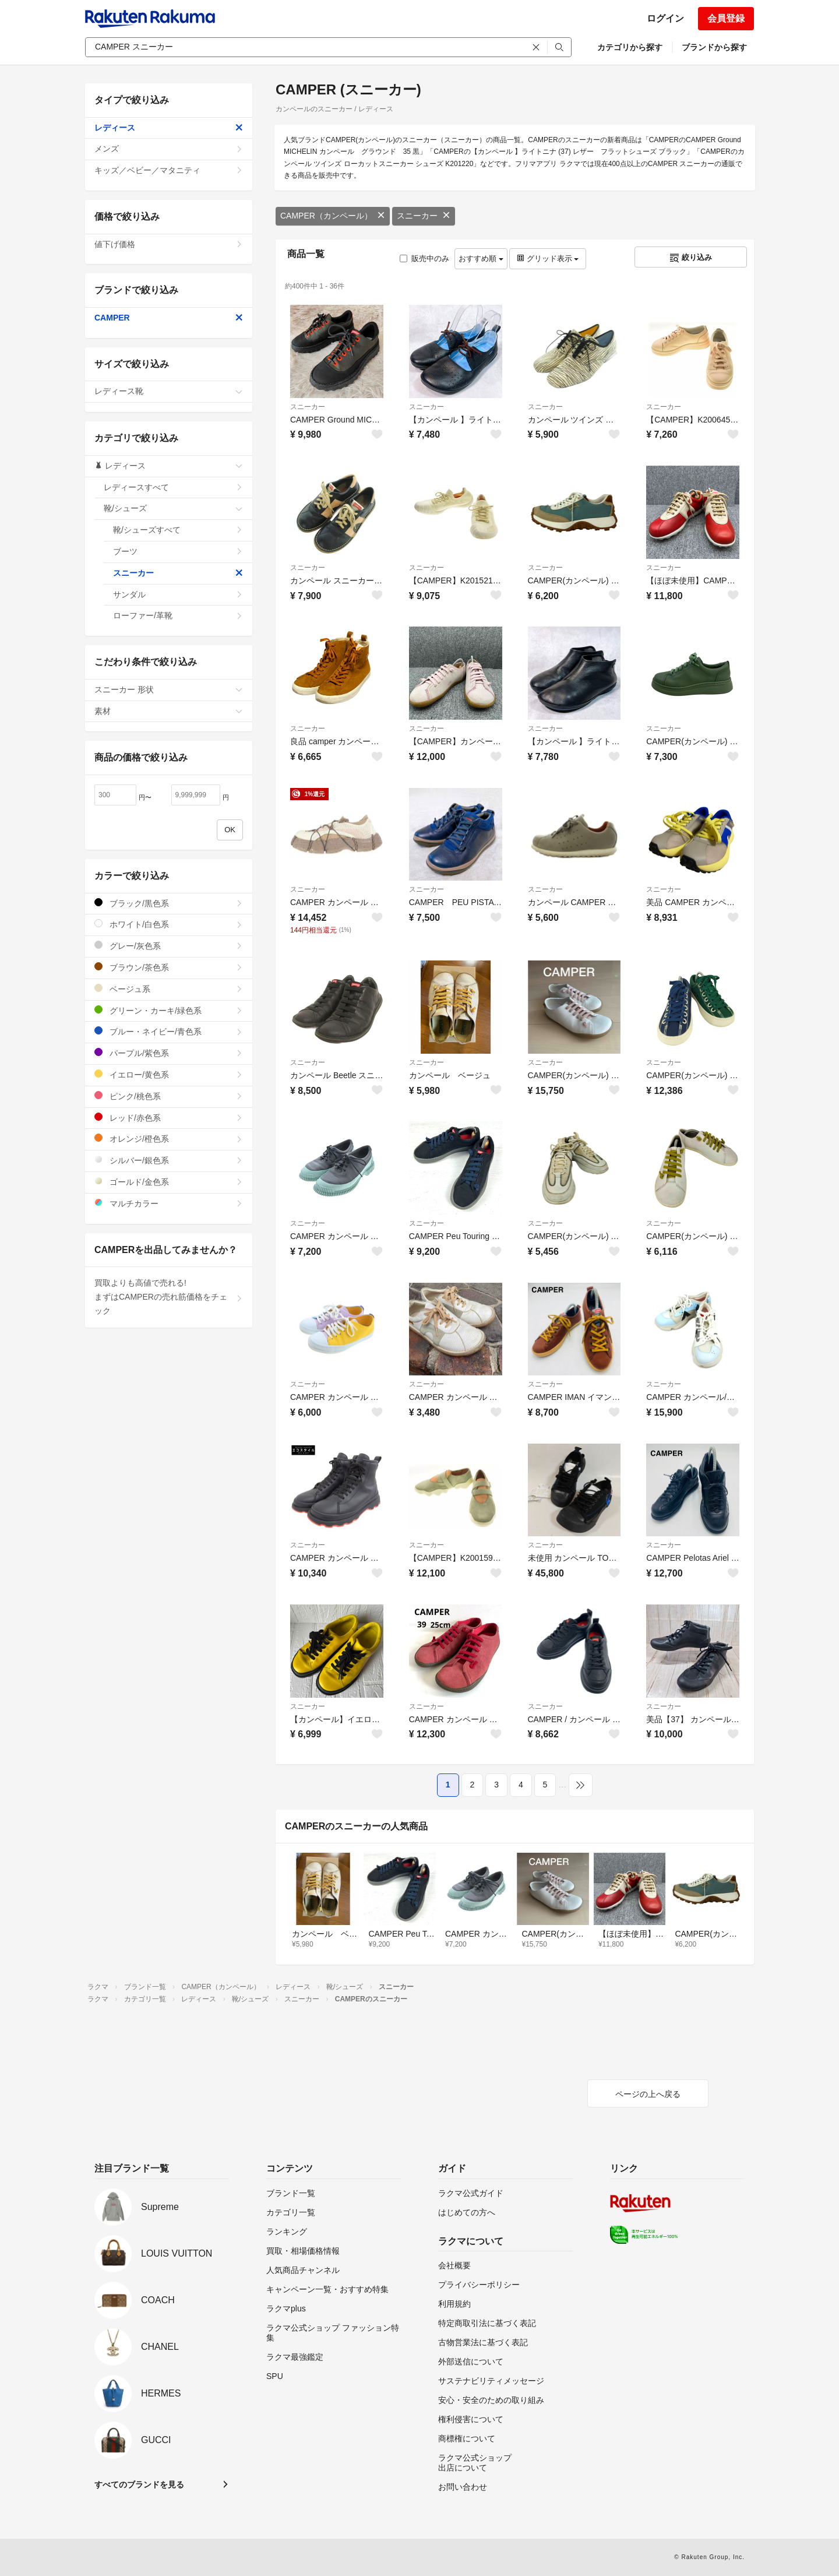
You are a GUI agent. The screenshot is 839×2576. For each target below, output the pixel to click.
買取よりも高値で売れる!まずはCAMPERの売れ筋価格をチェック (168, 1296)
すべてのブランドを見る (139, 2484)
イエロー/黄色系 (168, 1074)
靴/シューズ (173, 508)
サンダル (178, 594)
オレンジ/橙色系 (168, 1138)
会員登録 (726, 18)
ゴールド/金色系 (168, 1182)
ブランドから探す (714, 47)
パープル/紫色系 (168, 1053)
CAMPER (168, 317)
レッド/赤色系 (168, 1117)
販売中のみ (424, 258)
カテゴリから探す (629, 47)
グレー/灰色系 (168, 946)
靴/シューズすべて (178, 529)
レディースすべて (173, 487)
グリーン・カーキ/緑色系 (168, 1010)
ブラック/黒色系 (168, 903)
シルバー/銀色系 (168, 1160)
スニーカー (423, 215)
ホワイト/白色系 (168, 924)
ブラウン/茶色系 (168, 967)
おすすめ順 (481, 258)
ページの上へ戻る (648, 2094)
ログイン (665, 18)
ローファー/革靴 (178, 615)
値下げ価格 (168, 244)
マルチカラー (168, 1203)
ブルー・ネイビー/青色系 (168, 1031)
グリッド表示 (548, 258)
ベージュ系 (168, 989)
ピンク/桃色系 (168, 1096)
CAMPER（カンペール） (332, 215)
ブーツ (178, 551)
